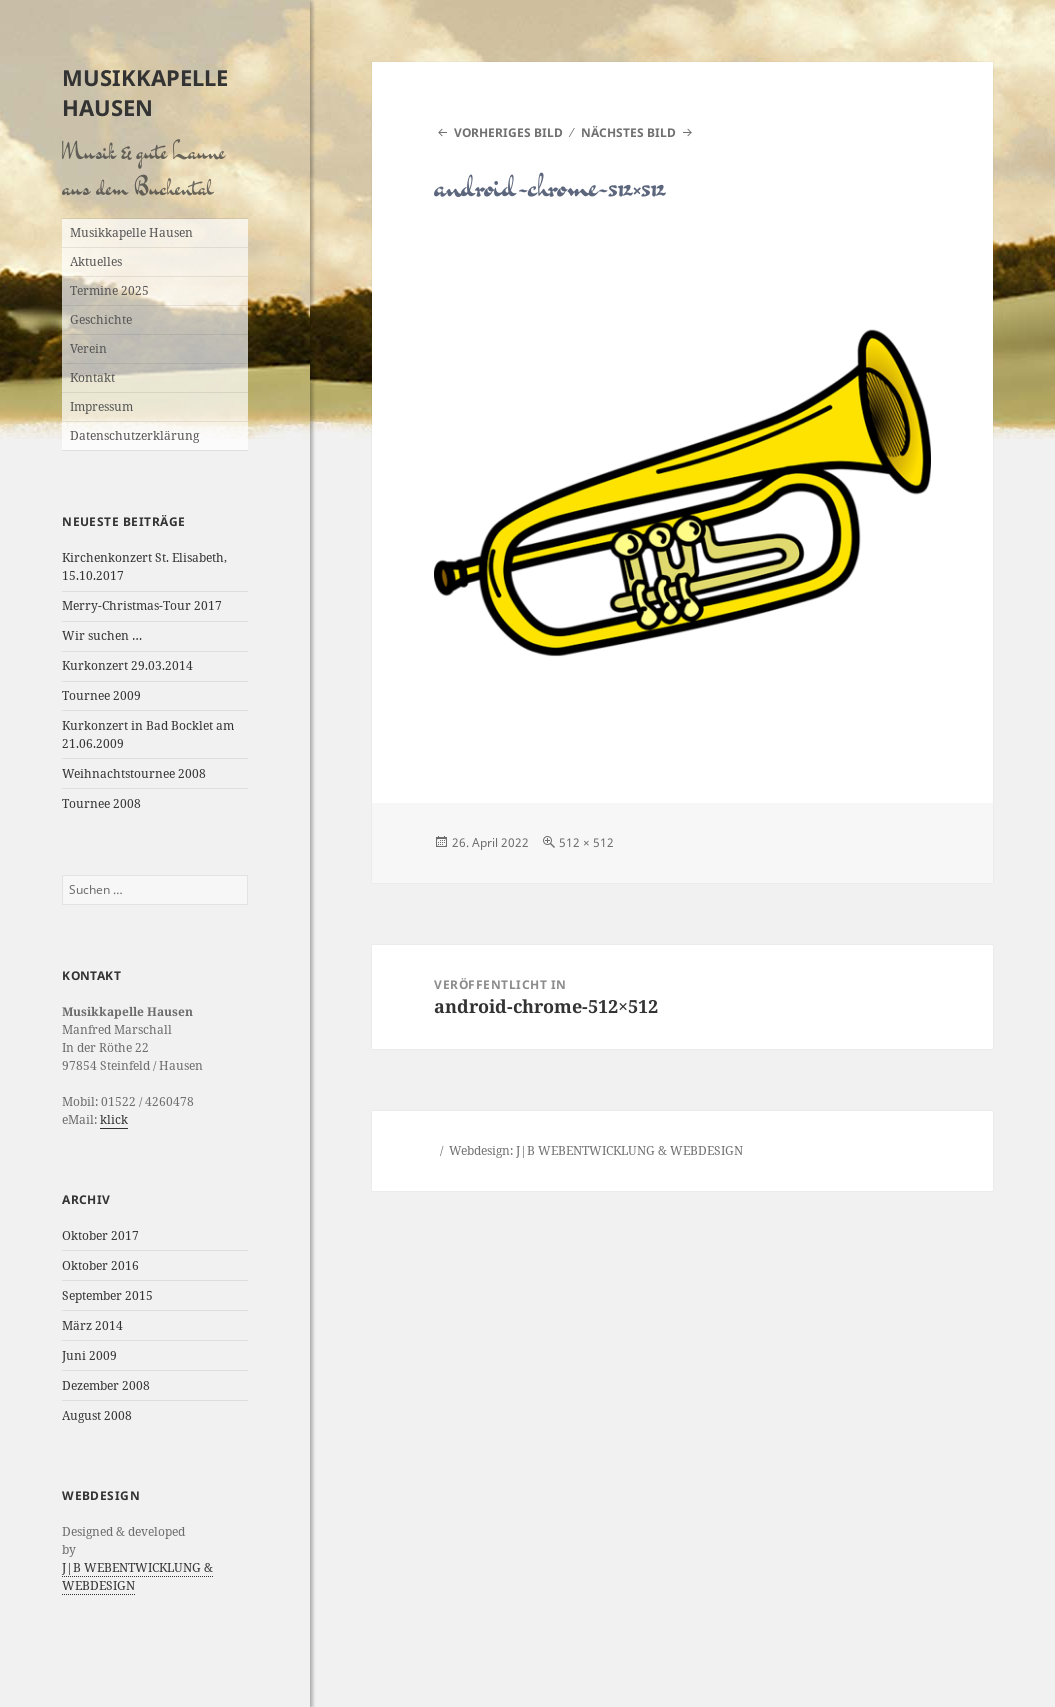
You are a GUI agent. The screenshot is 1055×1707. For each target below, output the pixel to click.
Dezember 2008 (106, 1385)
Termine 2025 (109, 290)
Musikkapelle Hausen (145, 92)
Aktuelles (96, 261)
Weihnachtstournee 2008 (134, 773)
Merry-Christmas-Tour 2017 (142, 605)
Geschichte (101, 319)
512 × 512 (586, 842)
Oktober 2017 (100, 1235)
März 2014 (92, 1325)
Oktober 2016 (100, 1265)
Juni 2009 (89, 1355)
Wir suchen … (102, 635)
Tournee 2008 (101, 803)
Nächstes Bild (628, 132)
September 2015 (107, 1295)
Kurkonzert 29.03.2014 (127, 665)
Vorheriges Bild (508, 132)
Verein (88, 348)
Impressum (101, 406)
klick (114, 1119)
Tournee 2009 (101, 695)
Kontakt (92, 377)
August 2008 (97, 1415)
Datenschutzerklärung (134, 435)
